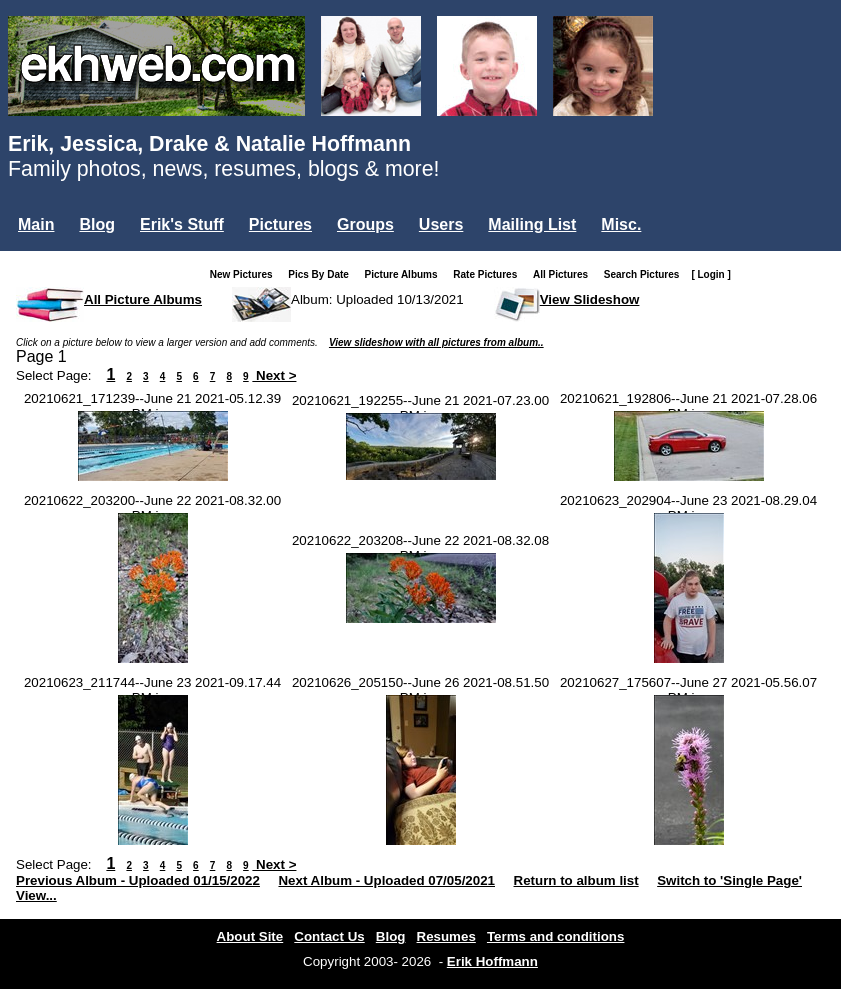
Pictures (280, 224)
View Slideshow (590, 299)
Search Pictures (646, 274)
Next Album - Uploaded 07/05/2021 (386, 880)
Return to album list (576, 880)
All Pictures (564, 274)
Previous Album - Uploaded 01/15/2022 (138, 880)
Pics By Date (322, 274)
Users (441, 224)
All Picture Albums (143, 299)
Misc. (621, 224)
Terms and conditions (556, 936)
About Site (250, 936)
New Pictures (245, 274)
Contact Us (329, 936)
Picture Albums (405, 274)
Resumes (446, 936)
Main (36, 224)
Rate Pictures (489, 274)
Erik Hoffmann (492, 961)
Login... (49, 258)
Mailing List (532, 224)
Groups (365, 224)
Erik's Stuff (182, 224)
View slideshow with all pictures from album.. (436, 342)
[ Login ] (710, 274)
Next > (274, 375)
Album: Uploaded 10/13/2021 (377, 299)
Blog (97, 224)
